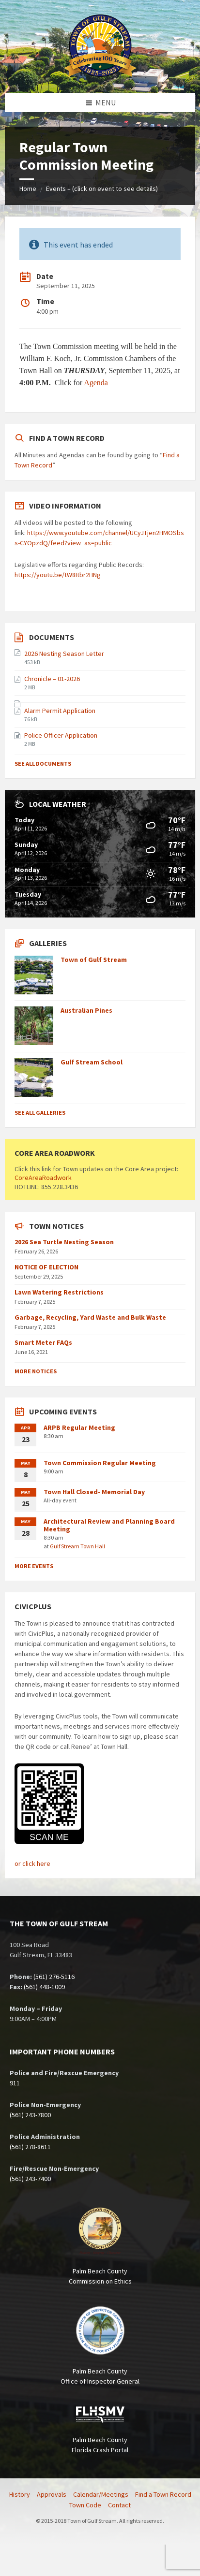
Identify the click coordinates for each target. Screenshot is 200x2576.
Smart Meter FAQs (43, 1342)
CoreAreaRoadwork (43, 1177)
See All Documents (43, 763)
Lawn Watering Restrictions (59, 1292)
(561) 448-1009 (44, 1986)
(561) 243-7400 (30, 2178)
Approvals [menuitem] (51, 2494)
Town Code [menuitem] (85, 2505)
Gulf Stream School (92, 1062)
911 (15, 2083)
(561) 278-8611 (30, 2146)
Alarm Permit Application (59, 710)
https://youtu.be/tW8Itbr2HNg (58, 574)
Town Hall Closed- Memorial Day (94, 1491)
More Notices (36, 1371)
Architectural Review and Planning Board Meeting (109, 1525)
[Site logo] (100, 74)
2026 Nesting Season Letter (64, 653)
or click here (32, 1863)
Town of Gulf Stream (94, 959)
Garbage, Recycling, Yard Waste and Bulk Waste (90, 1317)
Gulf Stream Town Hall (77, 1546)
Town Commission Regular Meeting (100, 1462)
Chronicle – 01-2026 (52, 678)
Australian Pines (86, 1010)
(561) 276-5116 (54, 1976)
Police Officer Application (60, 735)
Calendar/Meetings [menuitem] (100, 2494)
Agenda (96, 382)
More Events (34, 1566)
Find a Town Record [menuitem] (163, 2494)
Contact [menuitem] (119, 2505)
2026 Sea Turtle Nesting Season (64, 1241)
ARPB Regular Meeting (79, 1427)
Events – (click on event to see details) (102, 188)
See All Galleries (40, 1112)
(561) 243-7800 (30, 2114)
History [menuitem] (19, 2494)
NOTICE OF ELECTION (46, 1267)
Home (27, 188)
